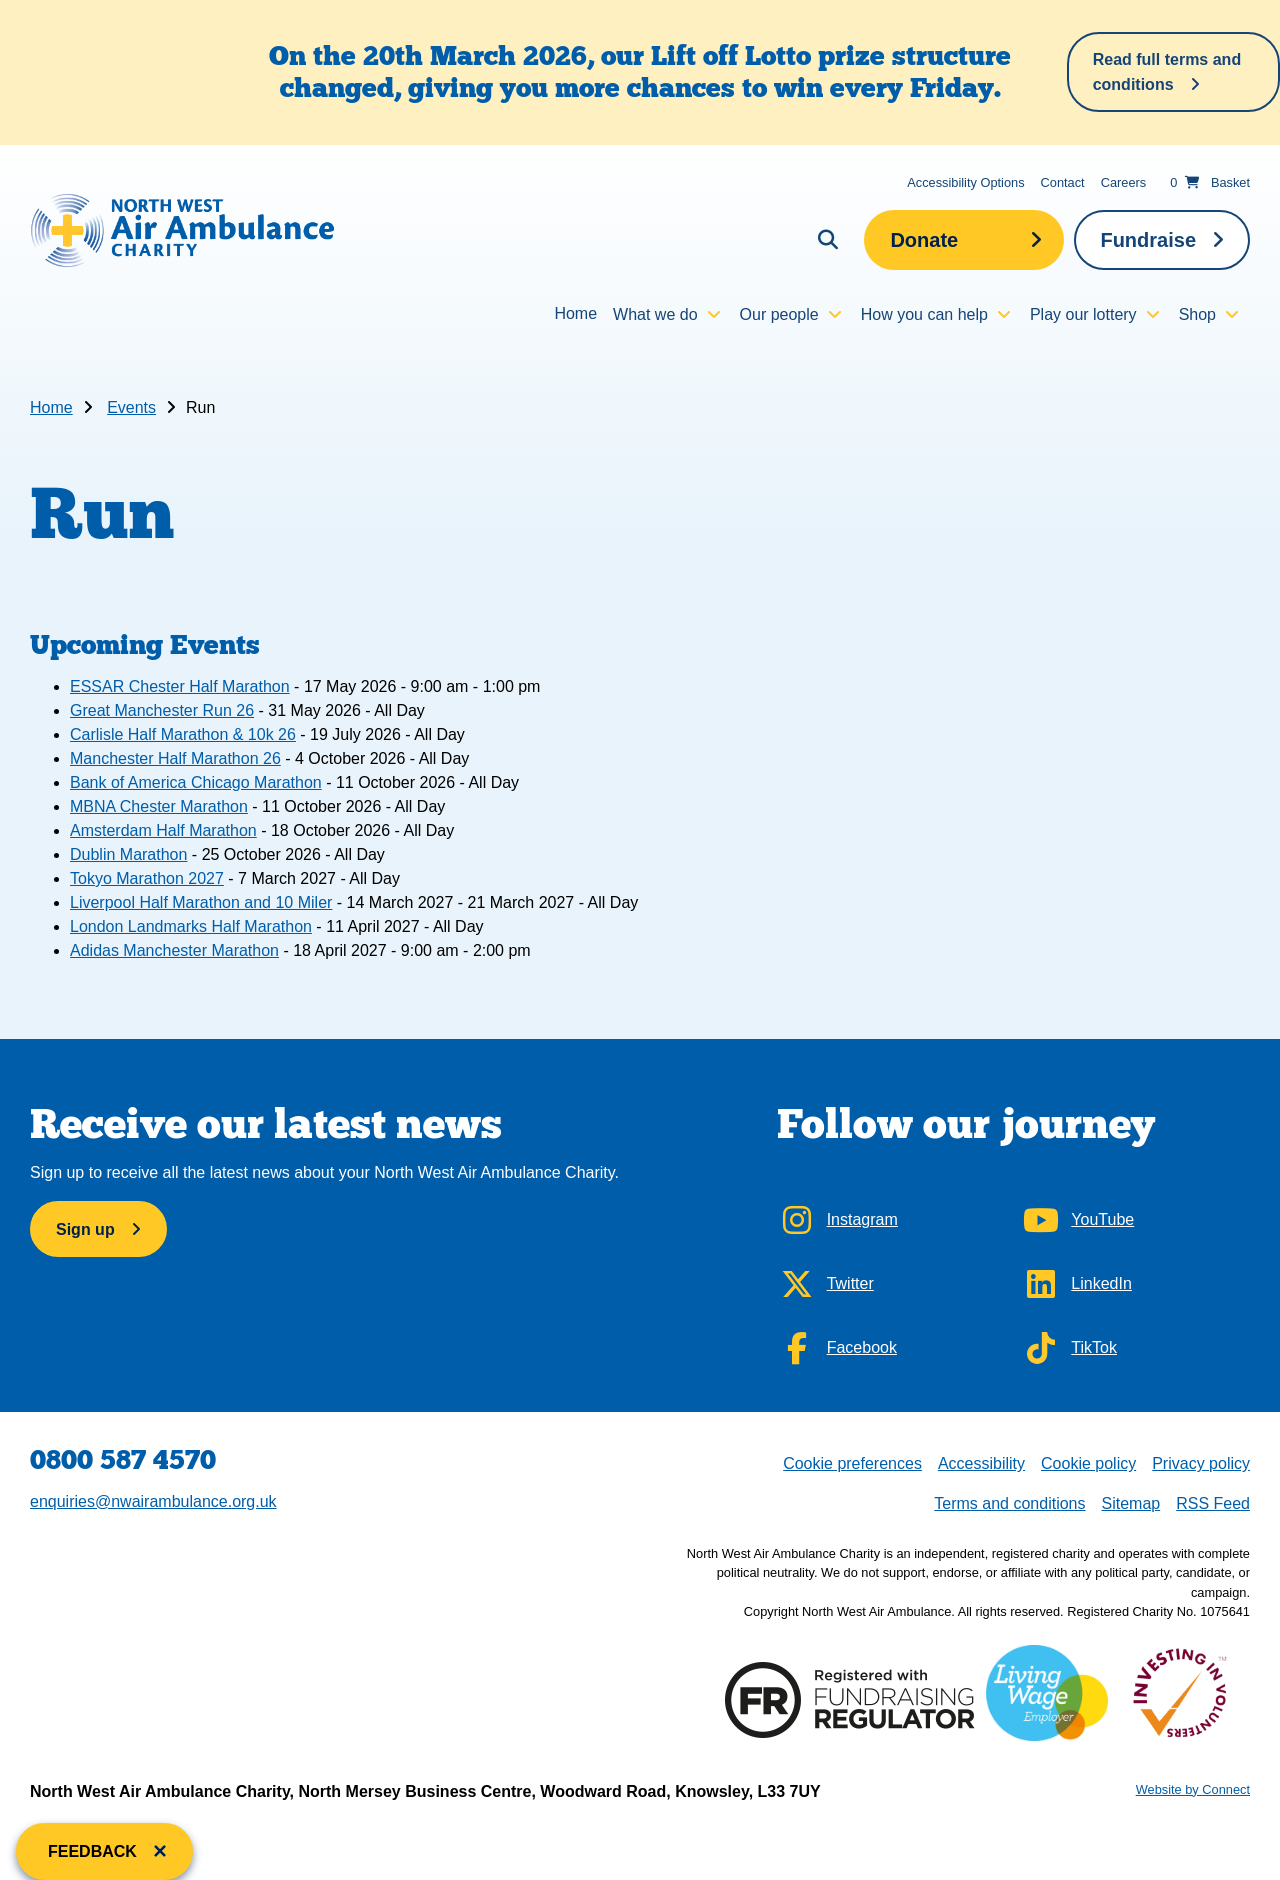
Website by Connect (1193, 1789)
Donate (924, 240)
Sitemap (1130, 1503)
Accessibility (981, 1463)
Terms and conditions (1009, 1503)
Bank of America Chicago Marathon (196, 782)
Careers (1124, 182)
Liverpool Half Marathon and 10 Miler (201, 902)
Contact (1063, 182)
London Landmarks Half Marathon (191, 926)
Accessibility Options (965, 182)
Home (575, 313)
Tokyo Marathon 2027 (147, 878)
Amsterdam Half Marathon (163, 830)
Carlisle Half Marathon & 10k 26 (183, 734)
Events (131, 407)
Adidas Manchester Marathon (174, 950)
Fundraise (1148, 240)
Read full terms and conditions (1167, 72)
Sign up (85, 1229)
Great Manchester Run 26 (162, 710)
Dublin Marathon (128, 854)
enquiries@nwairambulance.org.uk (153, 1501)
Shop (1197, 314)
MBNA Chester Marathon (159, 806)
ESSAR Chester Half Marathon (180, 686)
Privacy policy (1201, 1463)
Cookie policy (1088, 1463)
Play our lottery (1083, 314)
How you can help (924, 314)
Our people (779, 314)
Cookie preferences (852, 1461)
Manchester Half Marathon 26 (175, 758)
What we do (655, 314)
